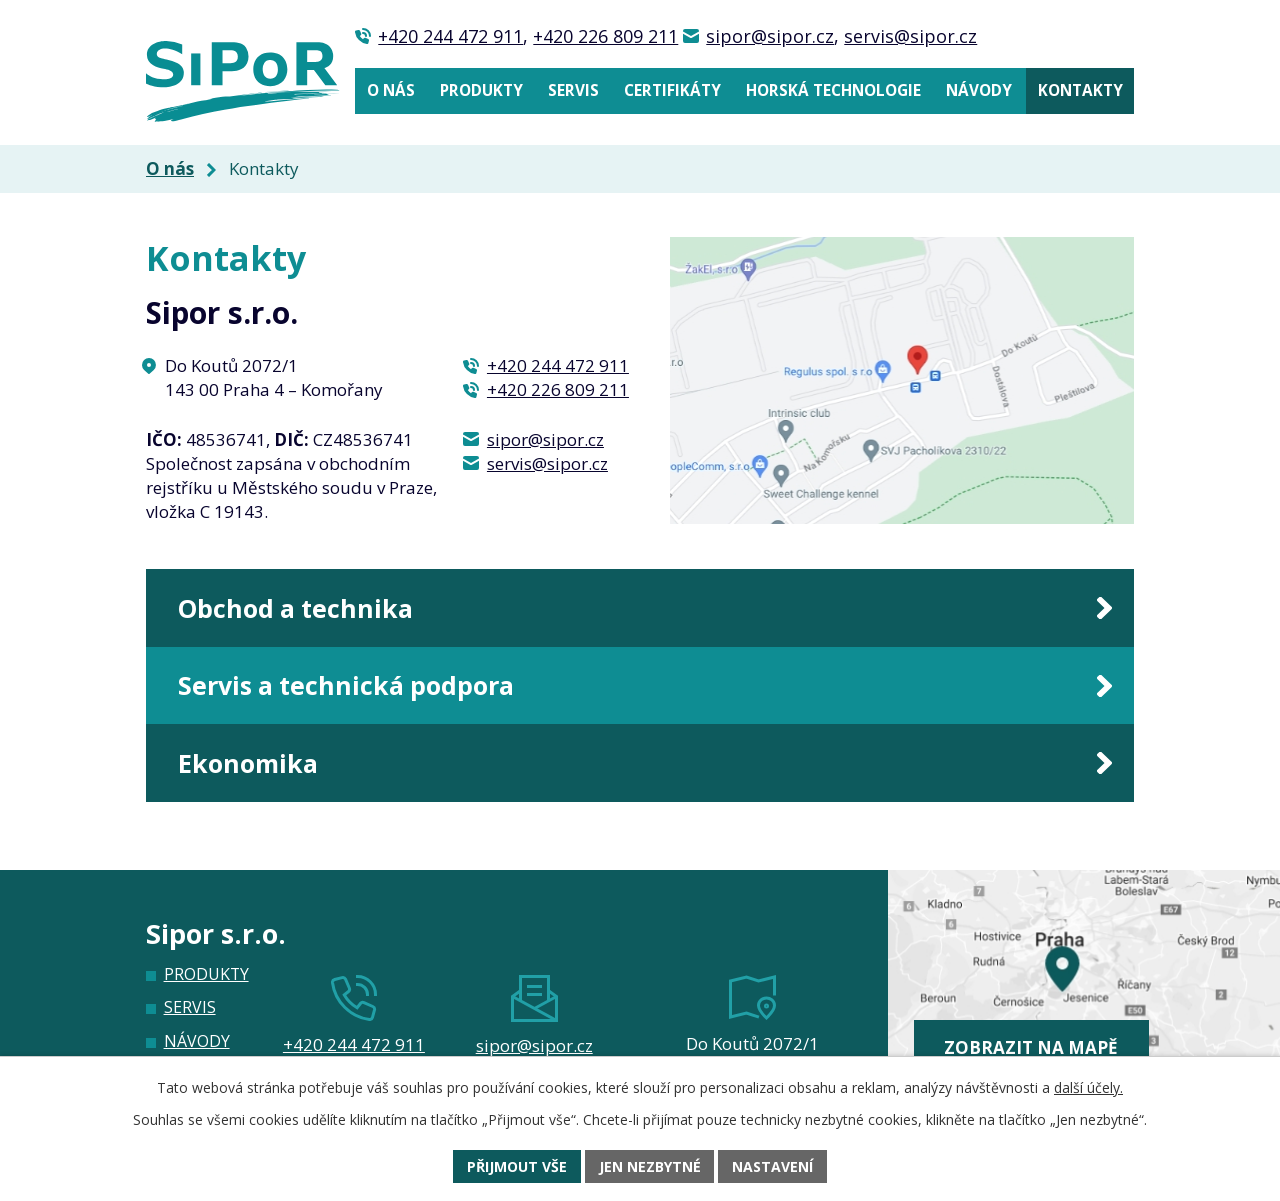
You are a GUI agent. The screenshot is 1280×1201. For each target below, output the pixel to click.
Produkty (481, 90)
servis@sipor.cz (910, 36)
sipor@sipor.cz (770, 36)
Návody (979, 90)
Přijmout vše (517, 1166)
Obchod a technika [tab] (295, 608)
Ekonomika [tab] (248, 763)
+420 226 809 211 (605, 36)
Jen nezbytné (650, 1166)
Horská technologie (833, 90)
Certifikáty (672, 90)
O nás (391, 90)
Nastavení (773, 1166)
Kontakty (1080, 90)
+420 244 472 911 (450, 36)
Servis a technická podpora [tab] (346, 685)
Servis (573, 90)
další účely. (1088, 1087)
